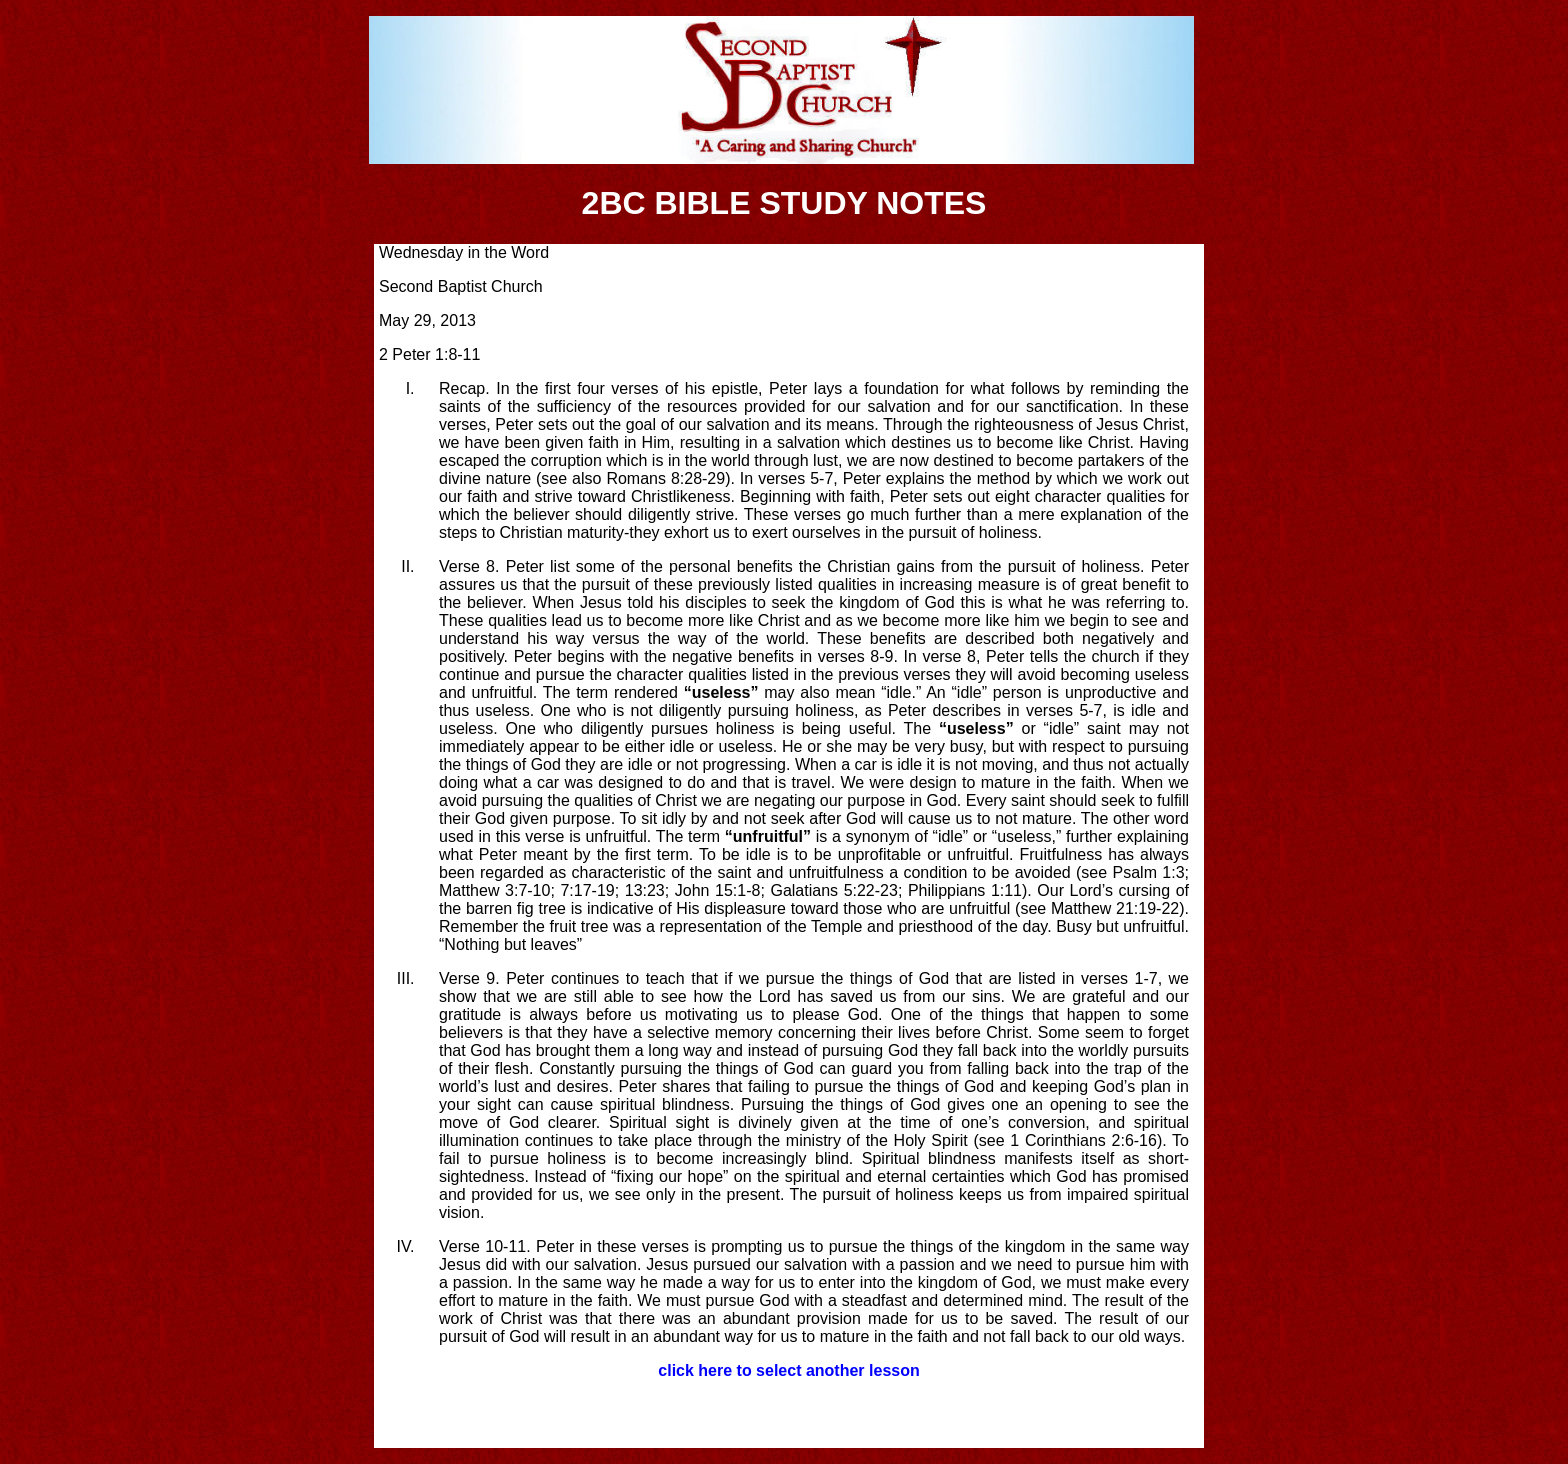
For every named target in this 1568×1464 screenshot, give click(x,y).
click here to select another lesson (788, 1370)
